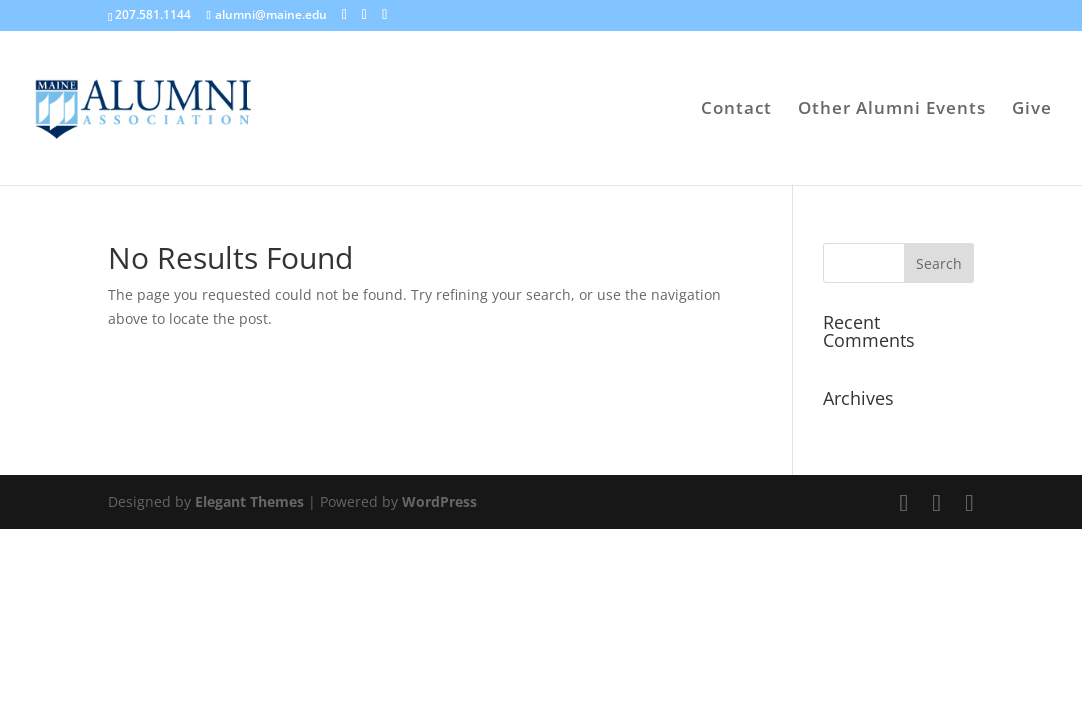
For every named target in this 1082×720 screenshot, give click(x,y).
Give (1032, 110)
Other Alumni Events (892, 110)
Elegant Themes (249, 501)
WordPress (439, 501)
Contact (736, 110)
